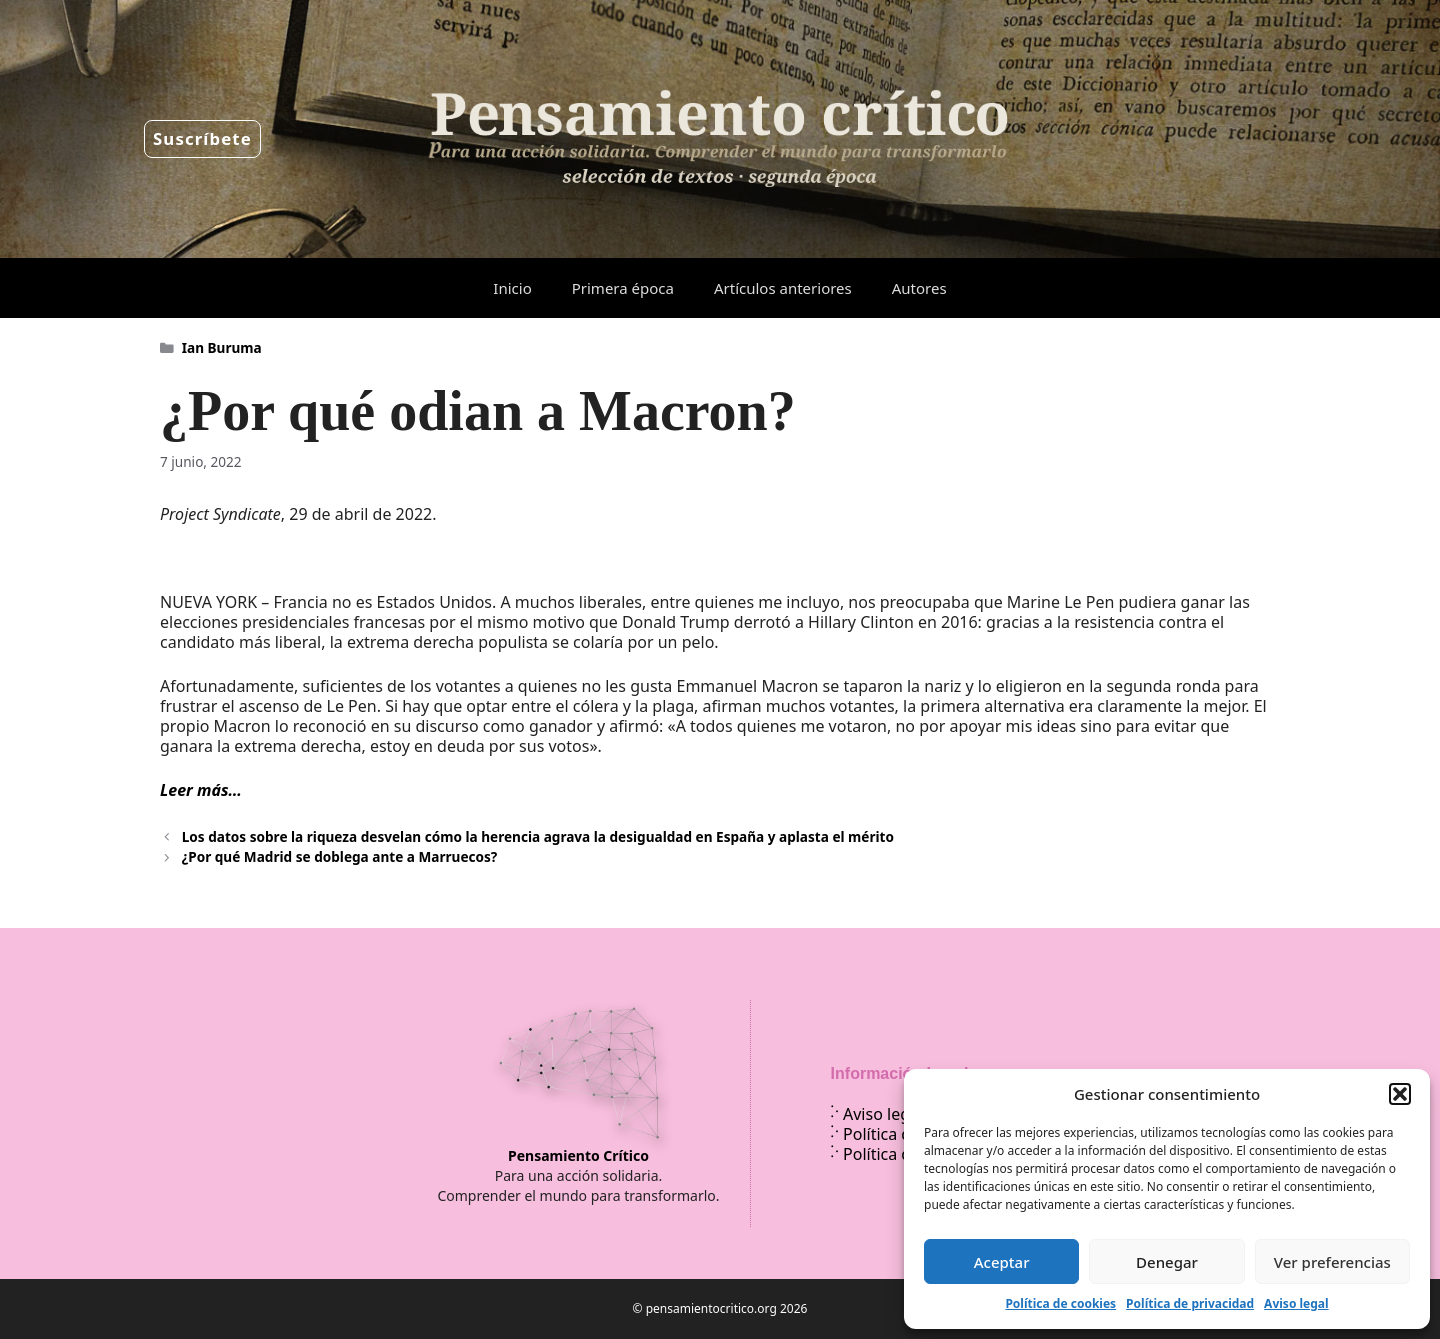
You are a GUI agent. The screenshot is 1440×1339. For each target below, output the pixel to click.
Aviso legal (1296, 1303)
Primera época (623, 288)
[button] (1400, 1094)
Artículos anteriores (783, 288)
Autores (919, 288)
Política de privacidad (1190, 1303)
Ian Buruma (222, 347)
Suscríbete (202, 138)
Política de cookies (1060, 1303)
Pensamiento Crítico (578, 1155)
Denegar (1167, 1262)
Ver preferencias (1332, 1262)
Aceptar (1002, 1262)
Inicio (512, 288)
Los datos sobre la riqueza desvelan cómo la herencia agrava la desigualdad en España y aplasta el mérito (538, 836)
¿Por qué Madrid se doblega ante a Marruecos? (340, 856)
